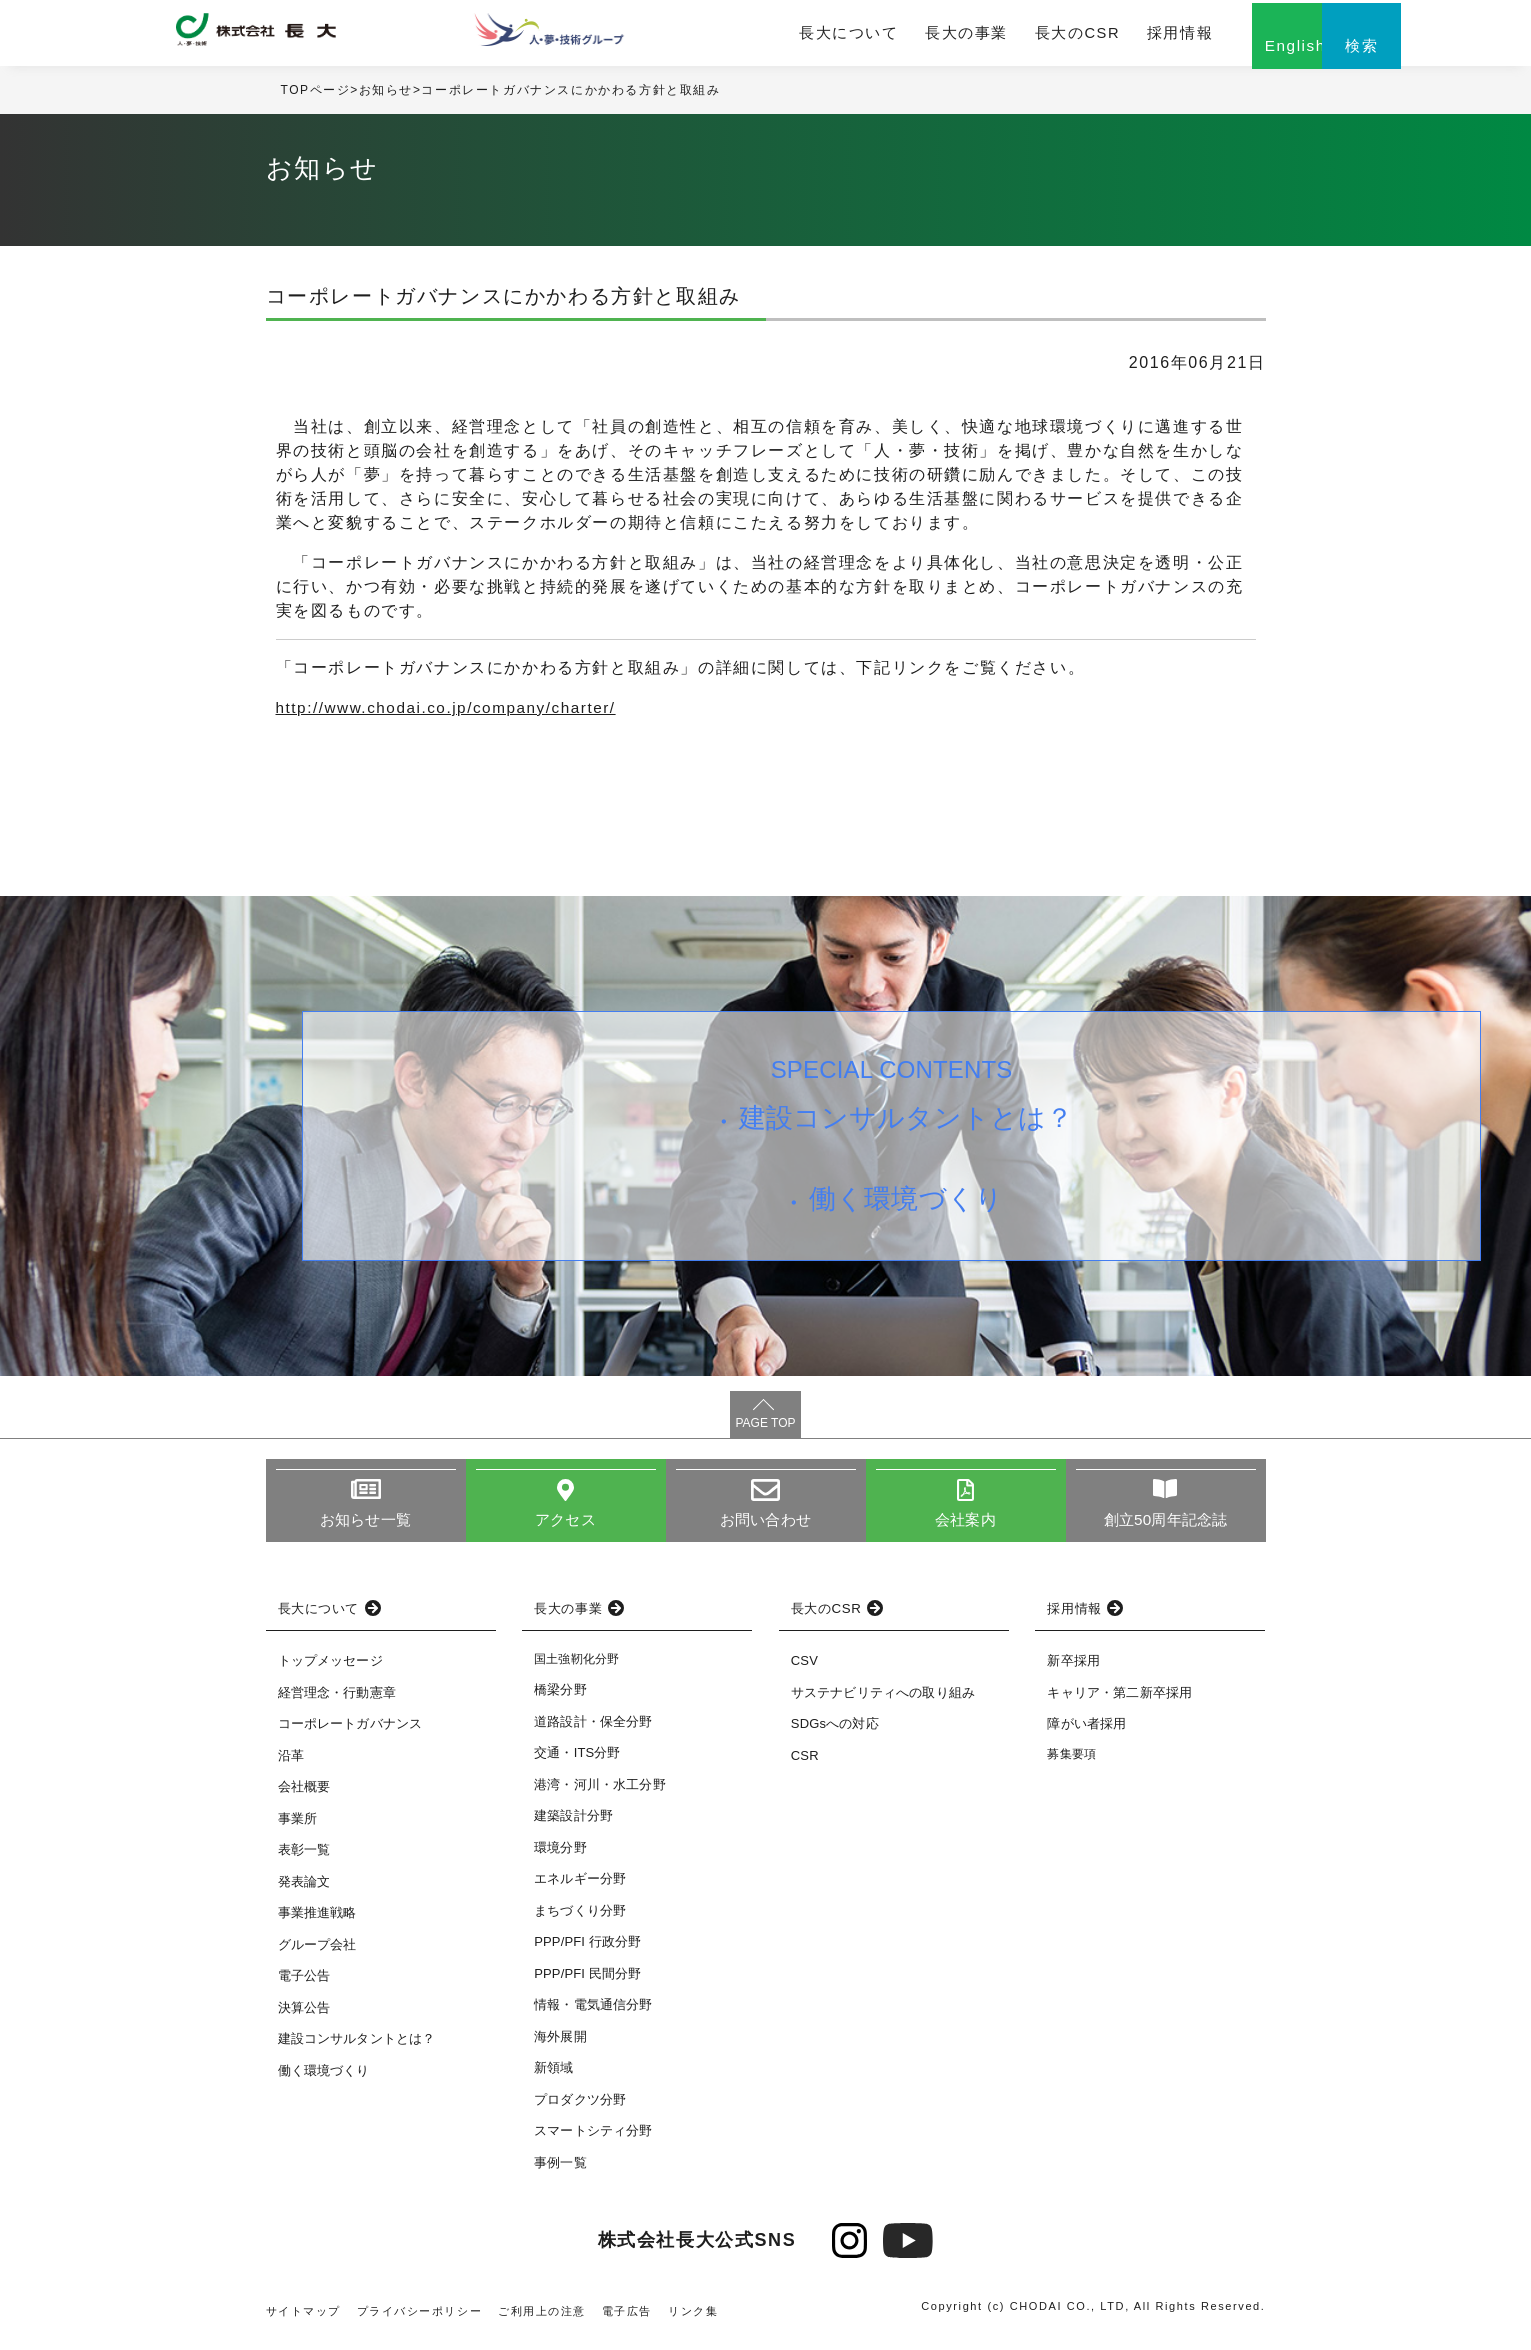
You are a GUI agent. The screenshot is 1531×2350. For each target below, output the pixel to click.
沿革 (291, 1765)
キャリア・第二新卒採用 (1119, 1702)
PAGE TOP (765, 1432)
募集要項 (1071, 1764)
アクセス (565, 1529)
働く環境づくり (909, 1219)
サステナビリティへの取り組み (883, 1702)
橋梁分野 (560, 1699)
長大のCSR (1007, 37)
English (1216, 57)
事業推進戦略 (317, 1922)
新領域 (553, 2077)
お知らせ (386, 99)
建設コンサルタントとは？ (909, 1131)
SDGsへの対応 (835, 1733)
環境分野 (560, 1857)
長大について (802, 37)
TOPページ (316, 99)
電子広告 (628, 2321)
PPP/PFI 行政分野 (587, 1951)
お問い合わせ (765, 1529)
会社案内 (965, 1529)
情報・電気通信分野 (593, 2014)
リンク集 (695, 2321)
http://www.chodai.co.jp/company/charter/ (454, 716)
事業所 (297, 1828)
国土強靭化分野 (576, 1669)
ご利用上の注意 (543, 2321)
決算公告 (304, 2017)
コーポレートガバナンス (350, 1733)
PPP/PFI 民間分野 (587, 1983)
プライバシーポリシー (420, 2321)
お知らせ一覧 (365, 1529)
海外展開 (560, 2046)
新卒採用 (1073, 1670)
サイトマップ (304, 2321)
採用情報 (1099, 37)
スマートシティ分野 (593, 2140)
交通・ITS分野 (577, 1762)
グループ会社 (317, 1954)
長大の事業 (908, 37)
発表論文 (304, 1891)
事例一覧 (560, 2172)
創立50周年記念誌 (1165, 1529)
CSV (804, 1670)
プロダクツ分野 (580, 2109)
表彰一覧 (304, 1859)
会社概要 (304, 1796)
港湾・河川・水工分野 (600, 1794)
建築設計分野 (573, 1825)
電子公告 (304, 1985)
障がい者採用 (1086, 1733)
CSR (805, 1765)
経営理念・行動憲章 (337, 1702)
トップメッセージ (330, 1670)
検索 (1315, 57)
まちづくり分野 (580, 1920)
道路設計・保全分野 (593, 1731)
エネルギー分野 (580, 1888)
